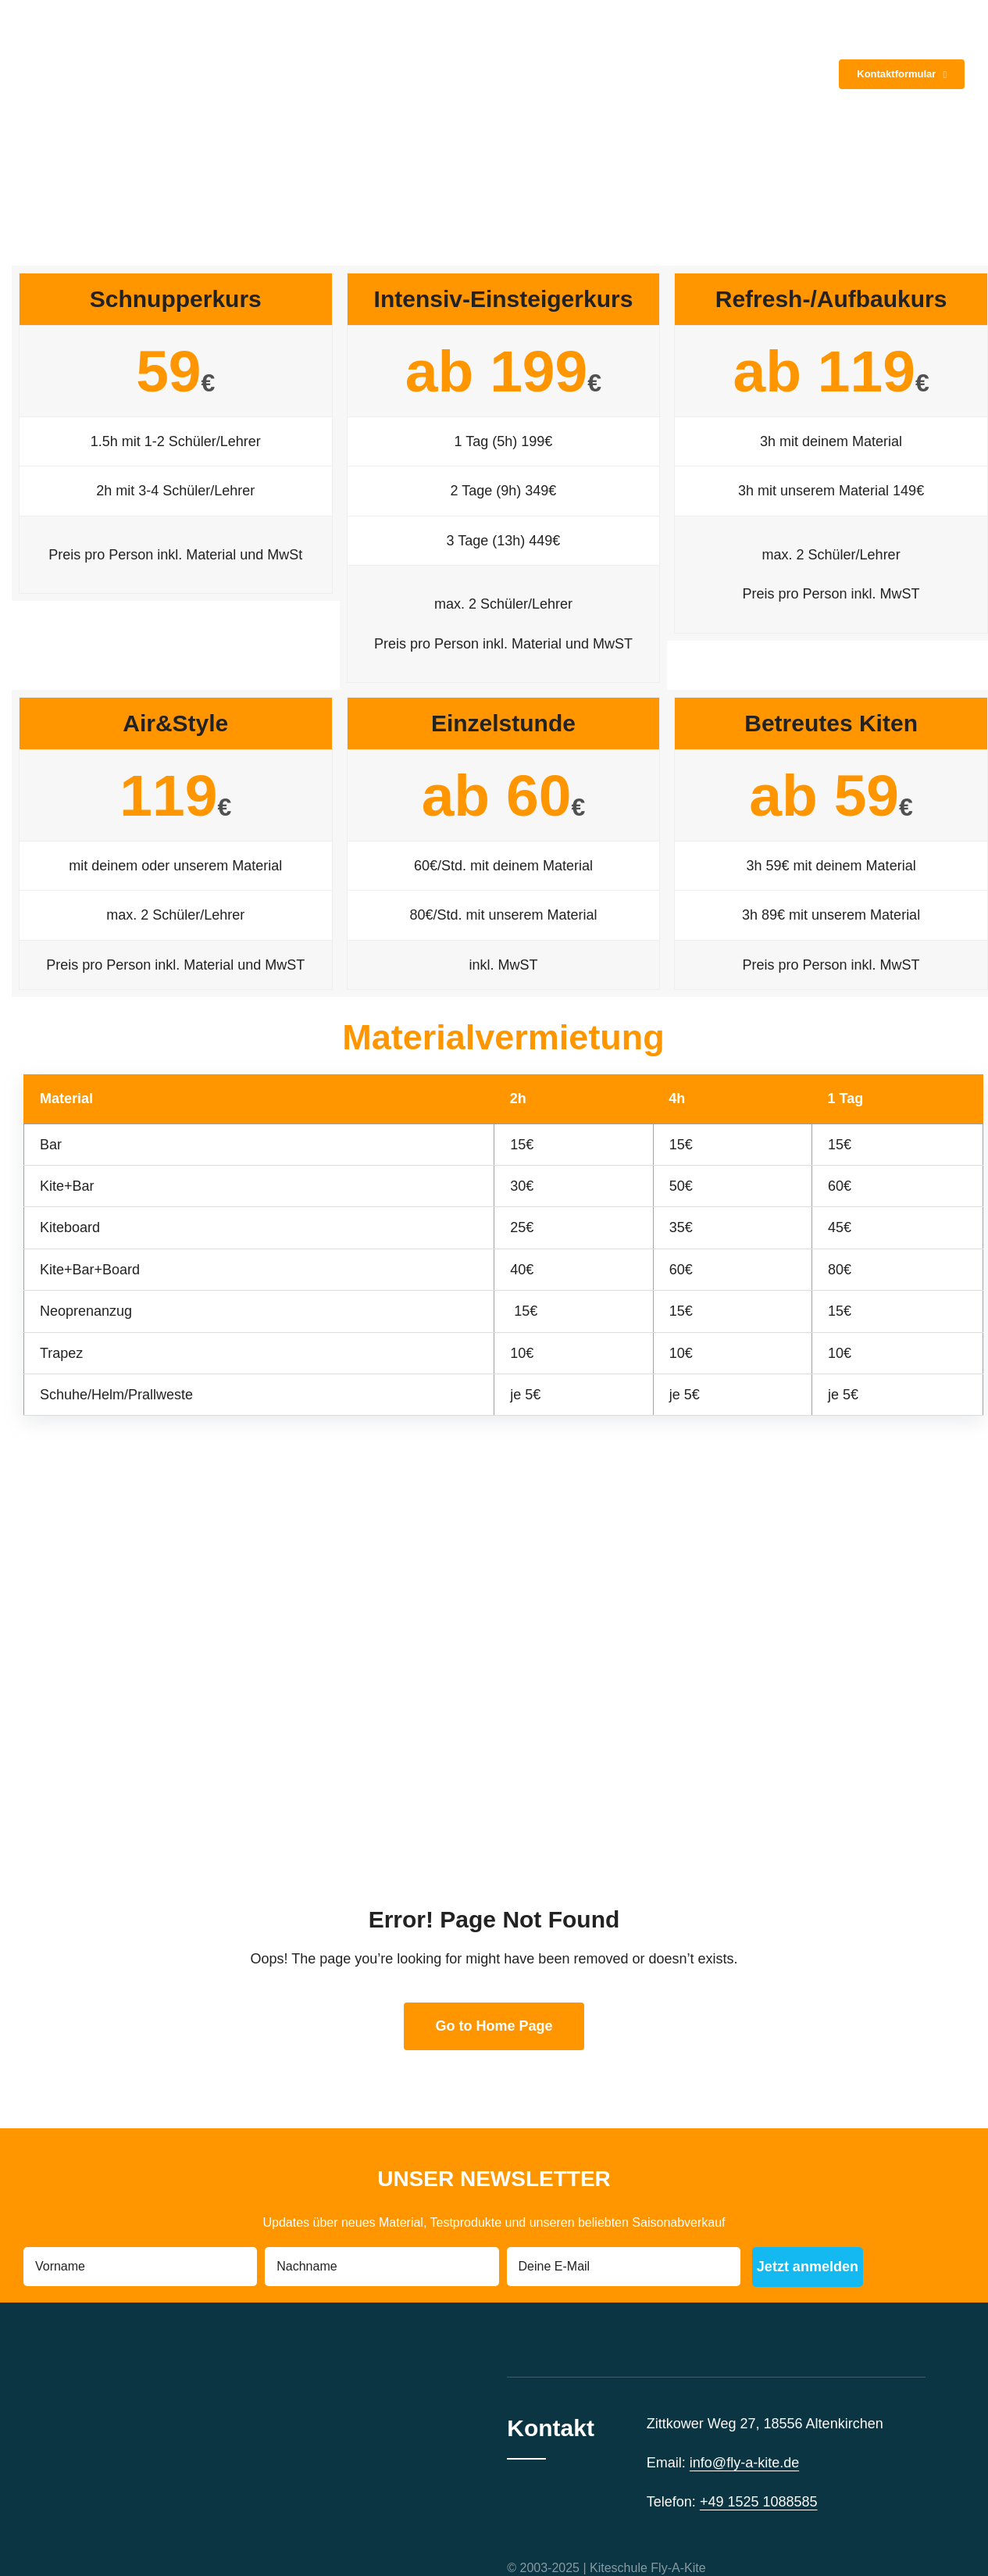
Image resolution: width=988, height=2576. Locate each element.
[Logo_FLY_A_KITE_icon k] (86, 19)
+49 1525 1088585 (759, 2502)
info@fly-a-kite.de (744, 2463)
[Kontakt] (902, 74)
